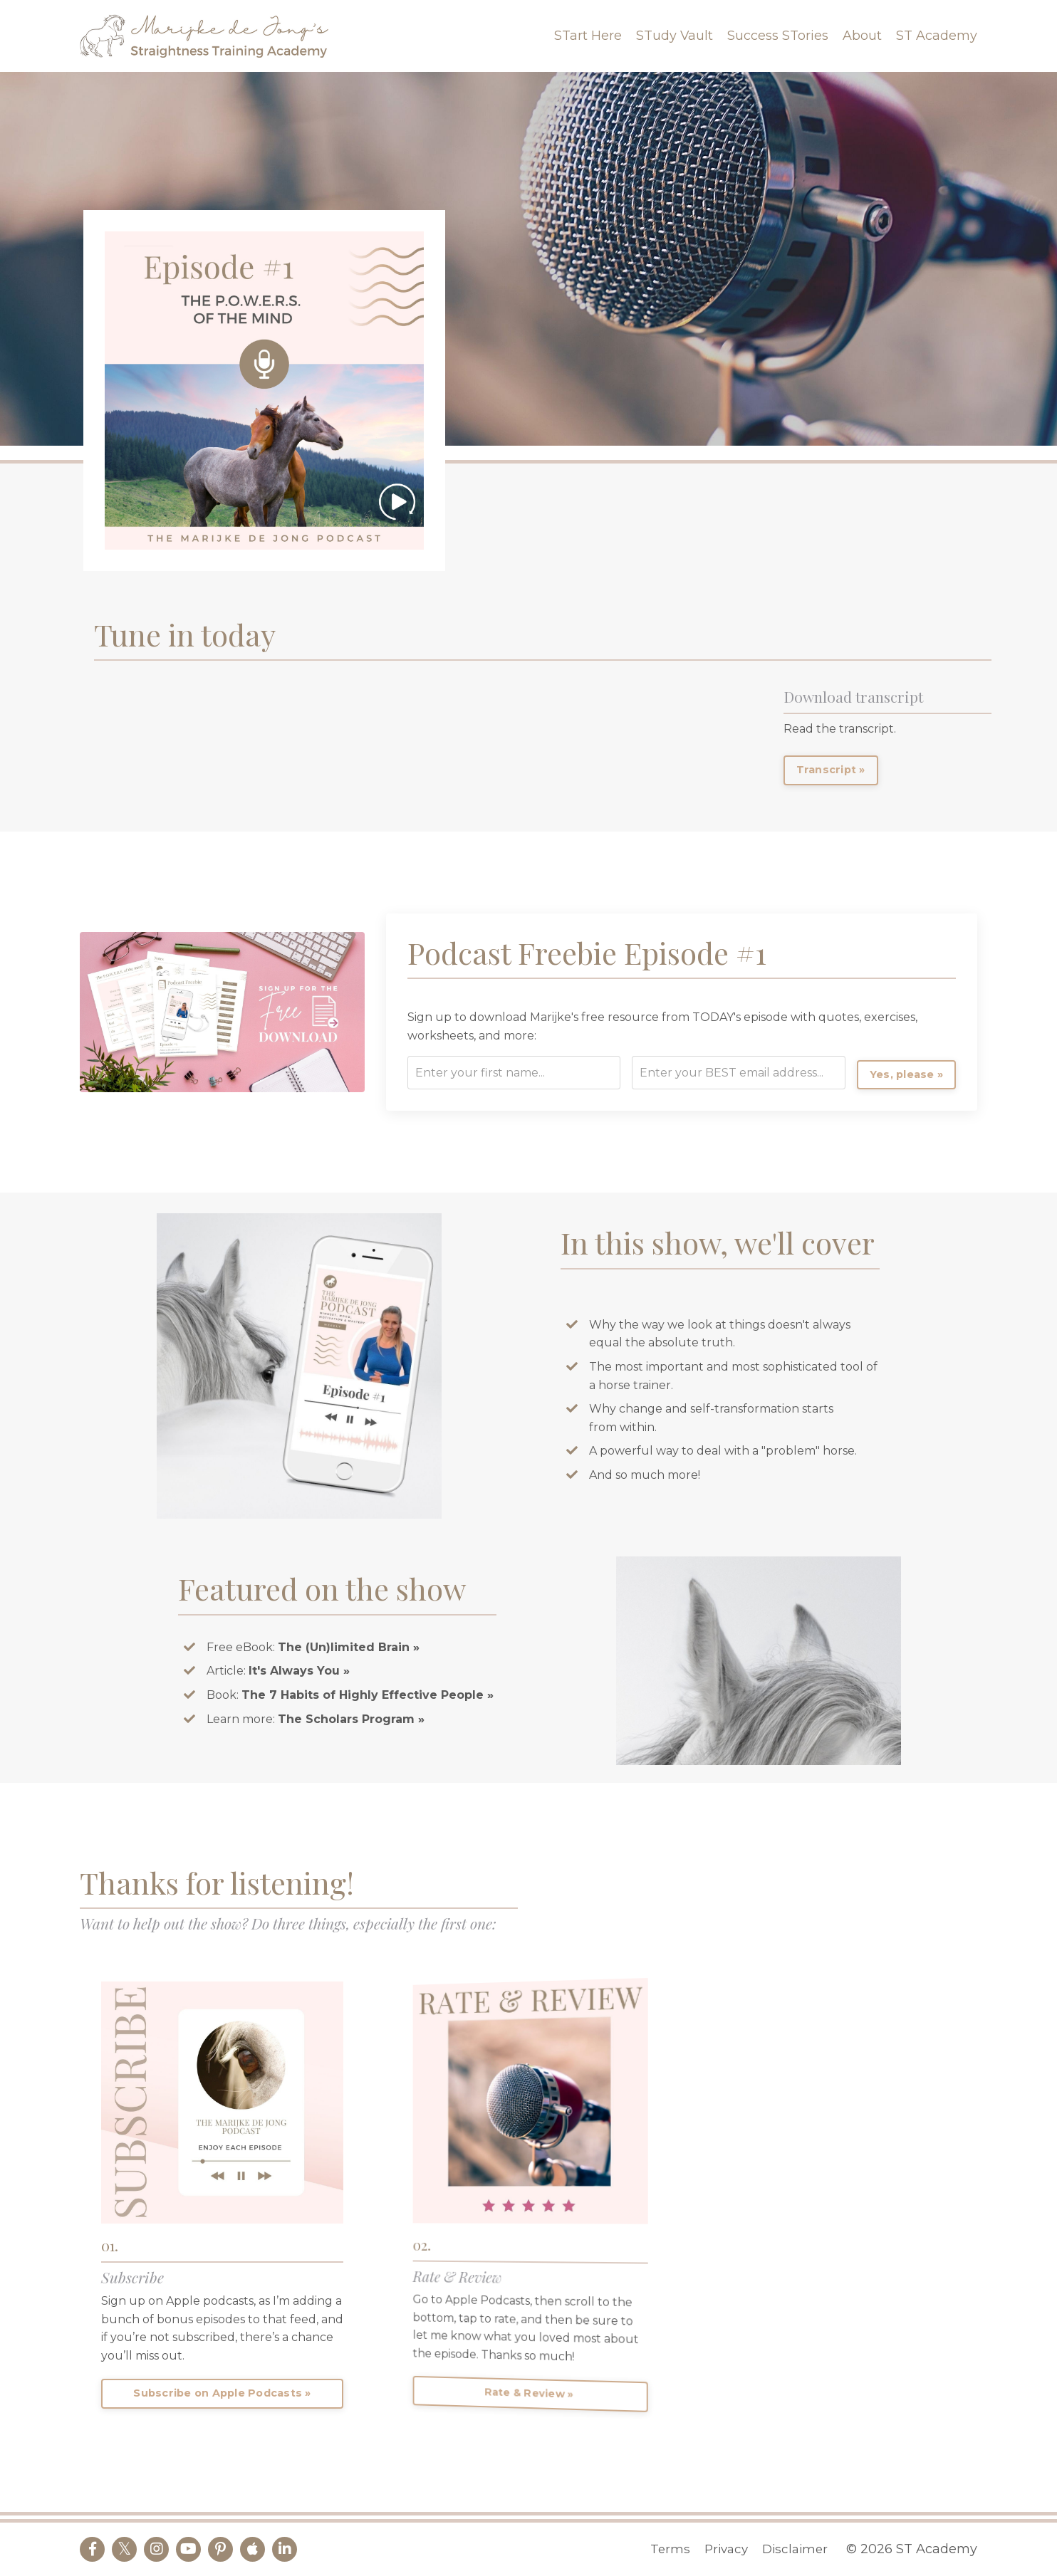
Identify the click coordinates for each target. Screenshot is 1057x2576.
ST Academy (936, 35)
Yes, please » (927, 1074)
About (862, 35)
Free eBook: (313, 1647)
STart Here (587, 35)
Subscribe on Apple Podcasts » (222, 2394)
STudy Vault (674, 35)
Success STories (777, 35)
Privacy (725, 2549)
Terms (667, 2549)
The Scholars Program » (351, 1719)
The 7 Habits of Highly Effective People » (367, 1695)
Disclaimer (797, 2549)
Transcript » (830, 769)
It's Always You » (301, 1671)
